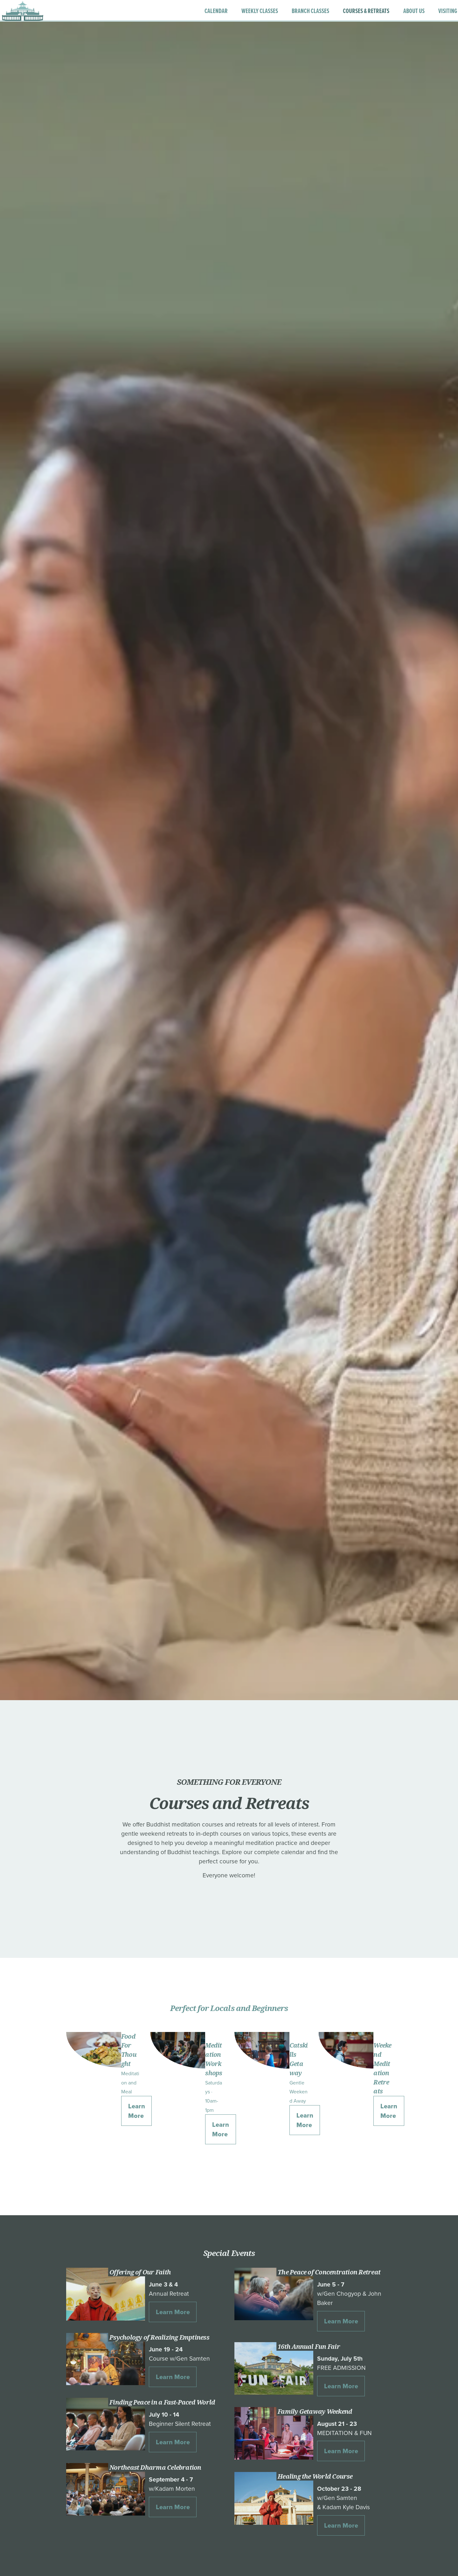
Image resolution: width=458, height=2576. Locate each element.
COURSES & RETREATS (349, 15)
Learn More (136, 2110)
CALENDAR (198, 15)
